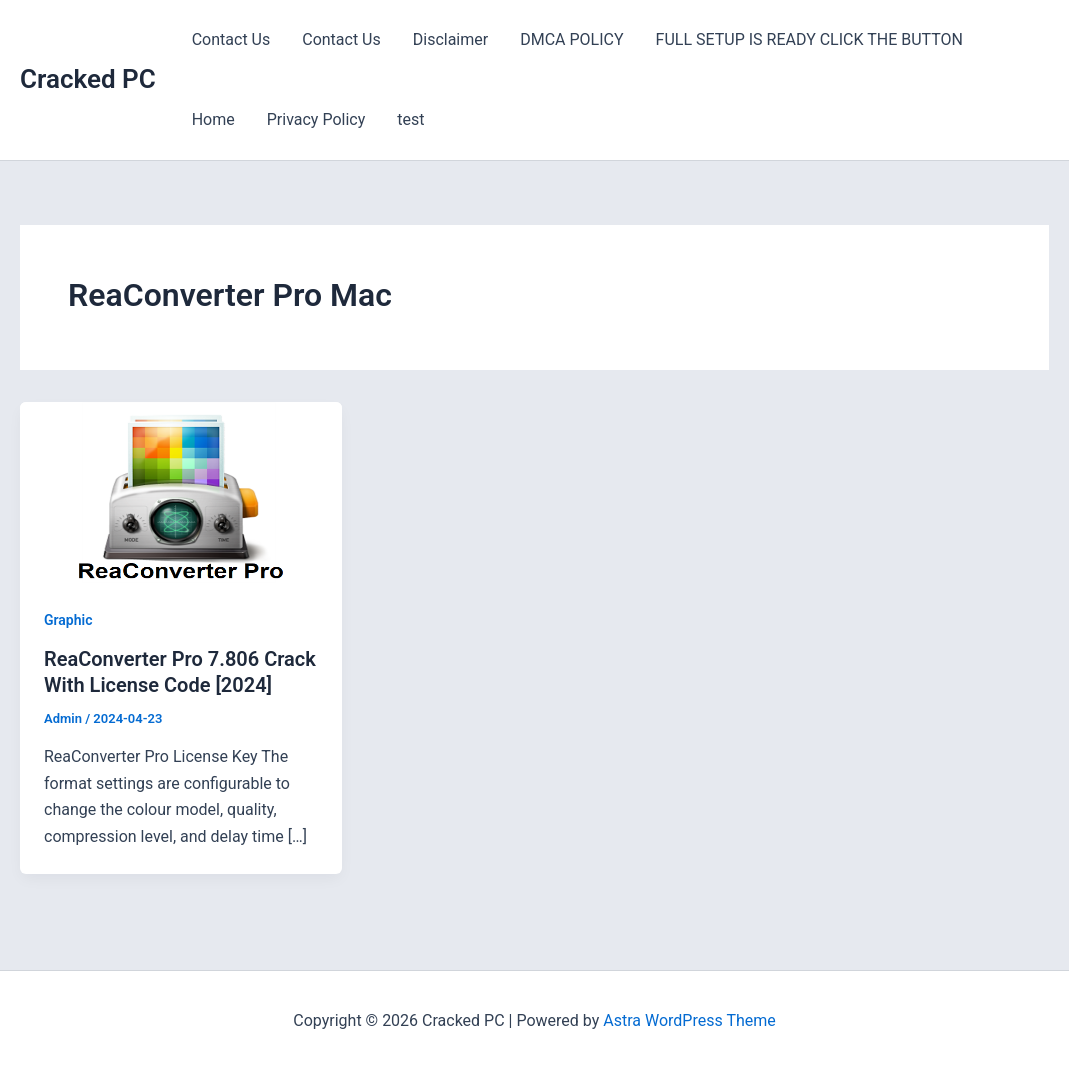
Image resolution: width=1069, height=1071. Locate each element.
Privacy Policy (316, 119)
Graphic (68, 620)
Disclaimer (450, 39)
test (410, 119)
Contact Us (231, 39)
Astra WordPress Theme (689, 1020)
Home (213, 119)
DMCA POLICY (571, 39)
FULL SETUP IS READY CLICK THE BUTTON (809, 39)
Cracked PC (88, 79)
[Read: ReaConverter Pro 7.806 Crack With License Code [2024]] (181, 490)
